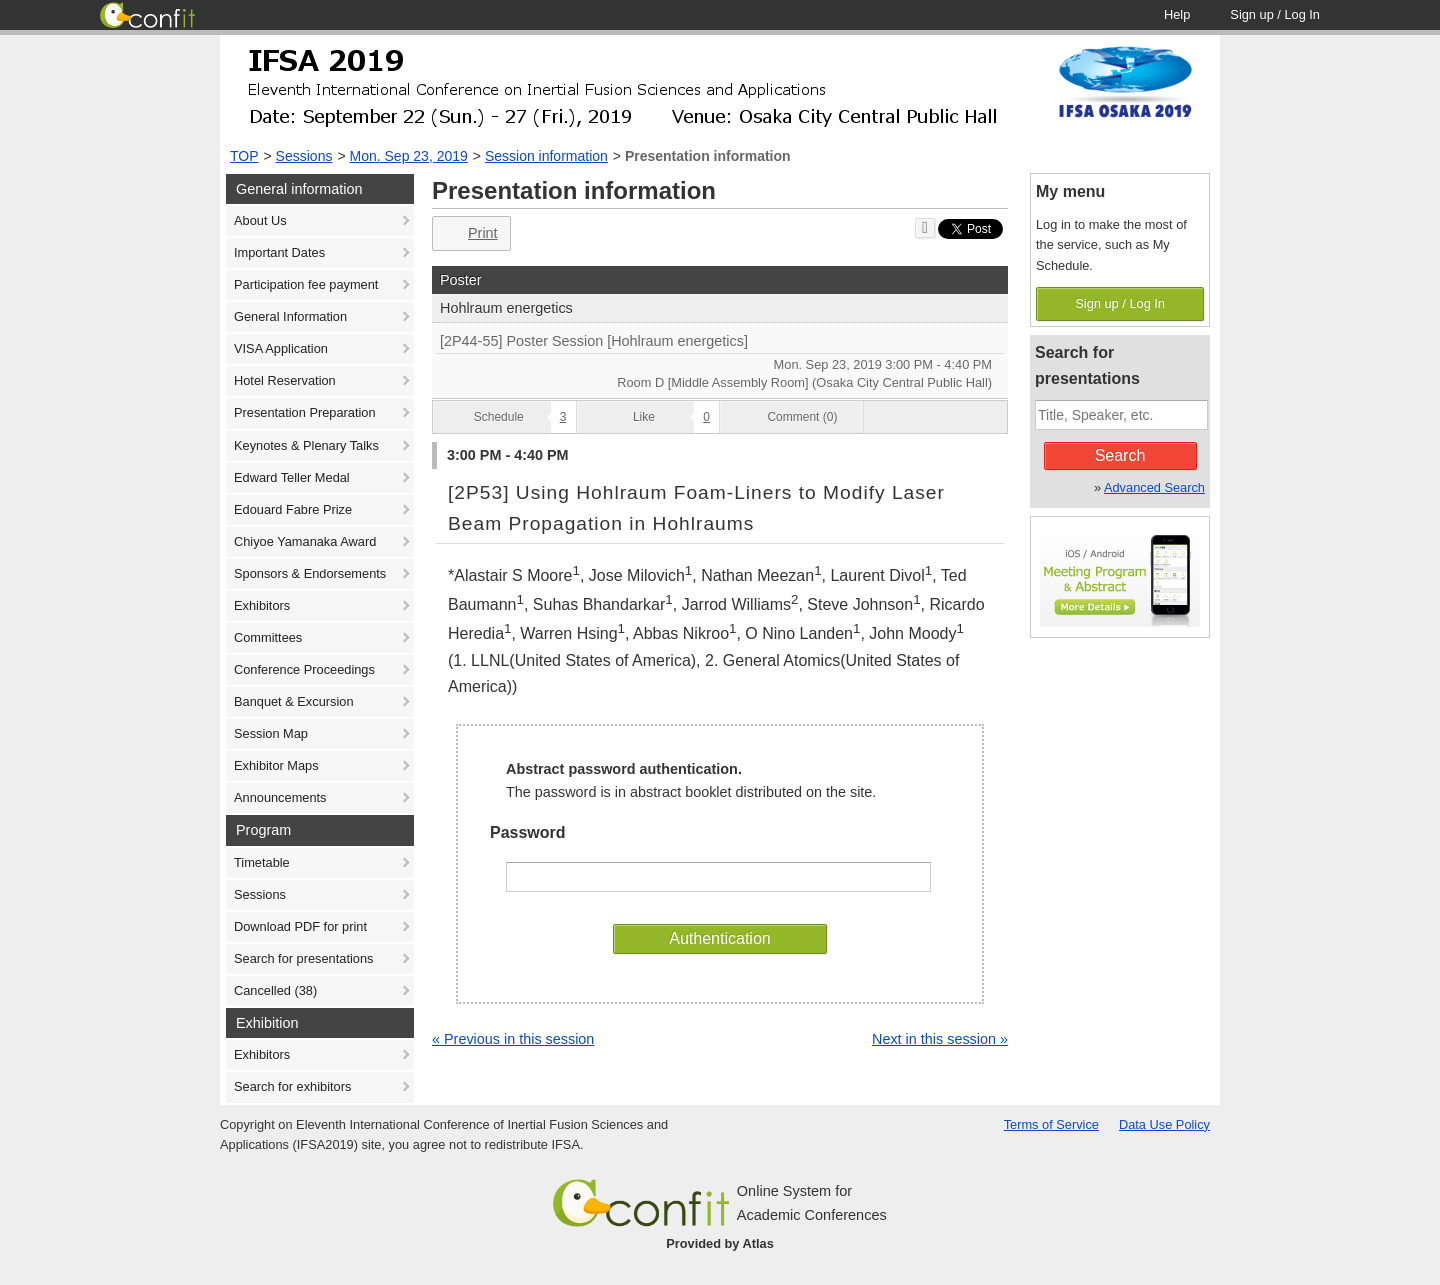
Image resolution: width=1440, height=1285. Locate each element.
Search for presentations (303, 958)
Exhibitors (262, 605)
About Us (260, 220)
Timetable (262, 862)
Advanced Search (1154, 487)
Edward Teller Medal (292, 477)
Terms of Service (1051, 1124)
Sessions (304, 156)
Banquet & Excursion (294, 701)
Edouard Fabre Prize (293, 509)
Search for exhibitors (292, 1086)
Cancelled (275, 990)
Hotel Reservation (285, 380)
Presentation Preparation (305, 412)
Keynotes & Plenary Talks (306, 445)
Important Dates (279, 252)
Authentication (719, 938)
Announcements (280, 797)
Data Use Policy (1164, 1124)
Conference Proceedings (304, 669)
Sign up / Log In (1120, 303)
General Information (290, 316)
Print (469, 233)
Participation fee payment (306, 284)
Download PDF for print (300, 926)
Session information (546, 156)
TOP (244, 156)
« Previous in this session (513, 1039)
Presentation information (708, 156)
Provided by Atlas (720, 1243)
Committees (268, 637)
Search (1120, 455)
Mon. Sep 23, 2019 (409, 156)
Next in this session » (940, 1039)
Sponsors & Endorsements (310, 573)
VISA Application (281, 348)
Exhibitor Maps (276, 765)
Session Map (271, 733)
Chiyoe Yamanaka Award (305, 541)
